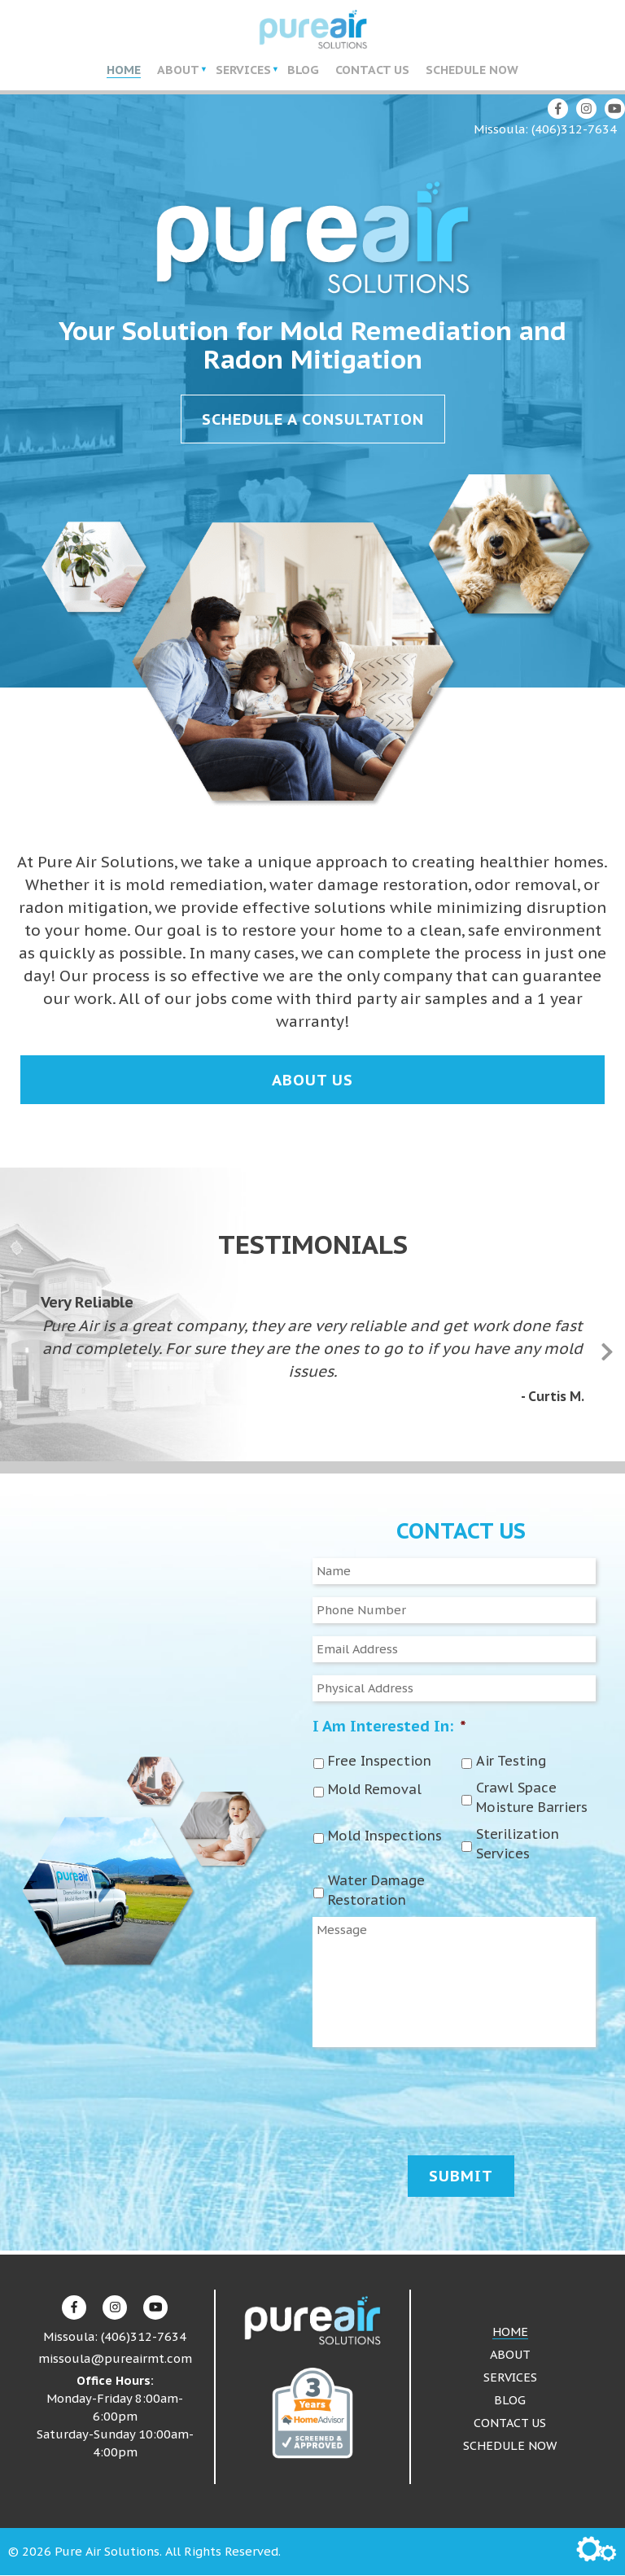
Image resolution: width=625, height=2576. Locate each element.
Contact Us (372, 70)
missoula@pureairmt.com (115, 2359)
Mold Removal (375, 1790)
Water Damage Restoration (376, 1891)
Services (243, 70)
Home (124, 70)
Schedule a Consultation (313, 420)
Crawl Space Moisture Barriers (532, 1798)
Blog (303, 70)
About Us (312, 1081)
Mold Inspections (385, 1836)
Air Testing (511, 1762)
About (178, 70)
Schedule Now (472, 70)
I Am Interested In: (389, 1726)
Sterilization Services (517, 1844)
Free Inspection (379, 1762)
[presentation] (436, 2098)
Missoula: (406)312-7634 (545, 130)
